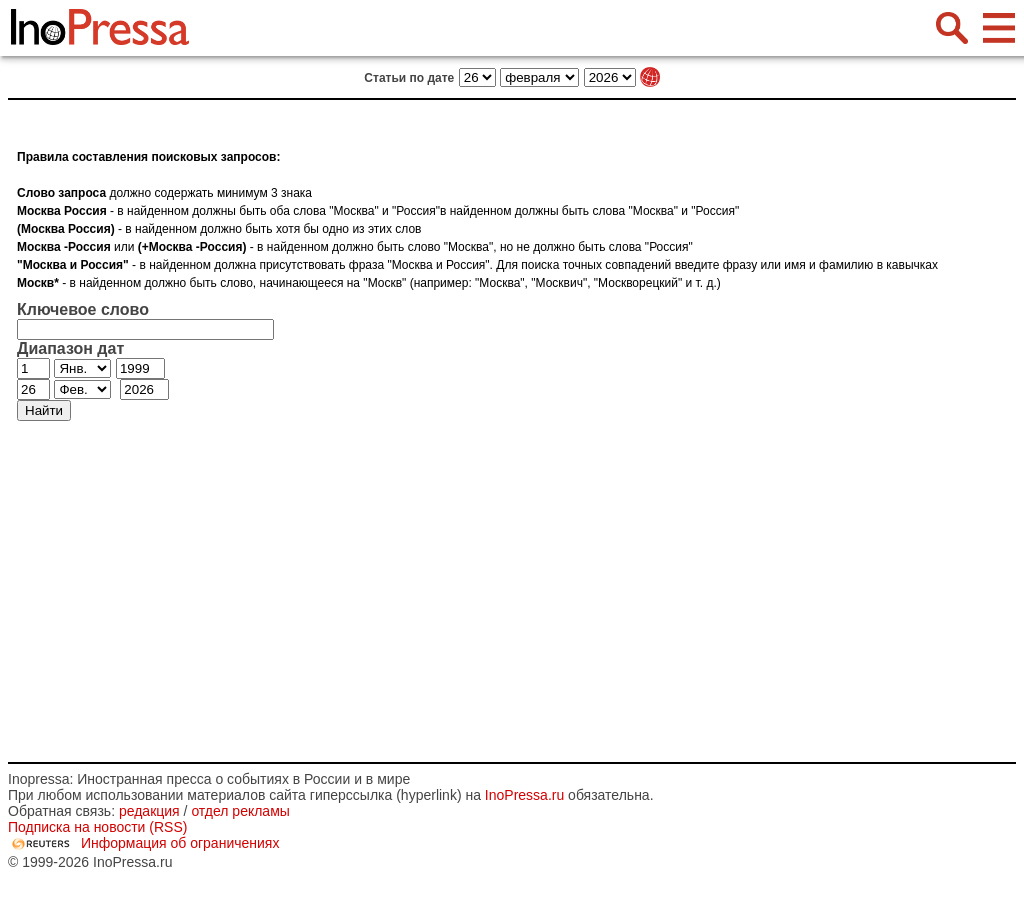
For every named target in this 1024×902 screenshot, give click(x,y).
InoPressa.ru (524, 795)
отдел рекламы (240, 811)
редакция (149, 811)
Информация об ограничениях (180, 843)
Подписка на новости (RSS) (97, 827)
